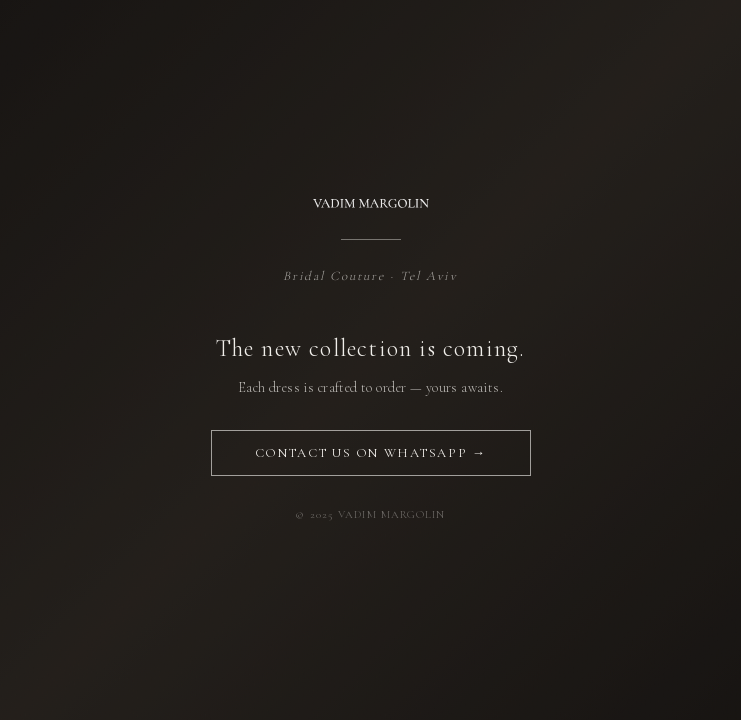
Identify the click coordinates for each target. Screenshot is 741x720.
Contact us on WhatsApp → (370, 453)
